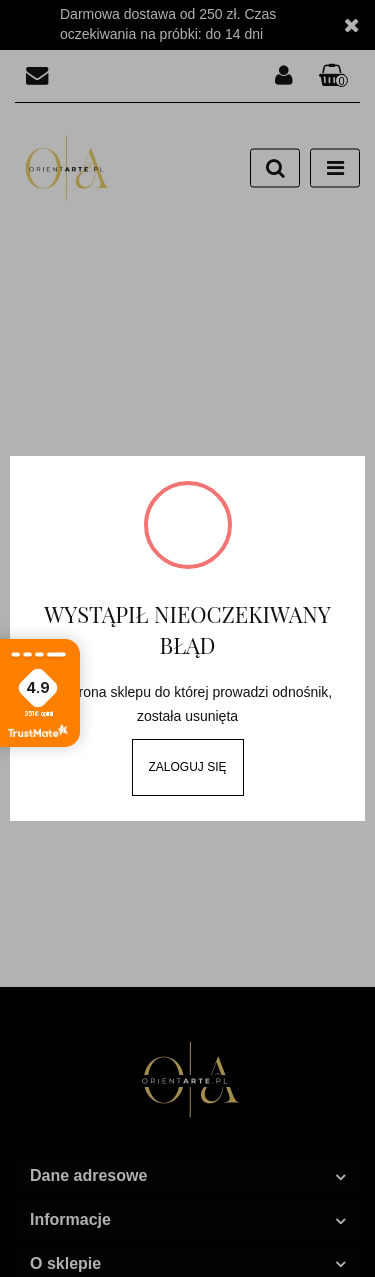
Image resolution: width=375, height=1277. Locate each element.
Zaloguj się (187, 767)
